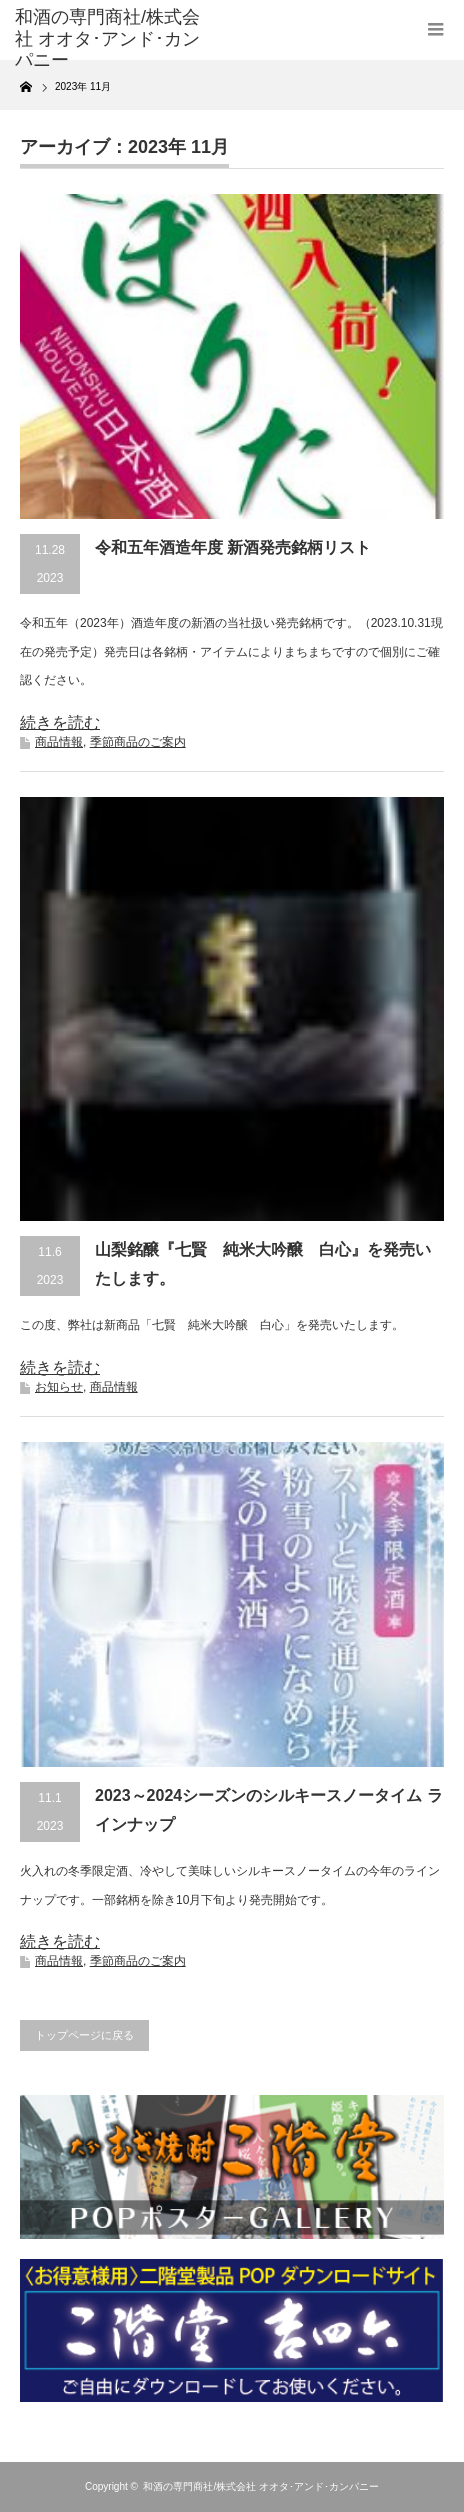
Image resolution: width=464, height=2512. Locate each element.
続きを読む (60, 722)
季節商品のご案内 (138, 742)
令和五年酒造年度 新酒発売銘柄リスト (233, 547)
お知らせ (59, 1387)
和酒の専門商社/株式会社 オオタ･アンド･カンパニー (261, 2486)
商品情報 (59, 742)
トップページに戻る (84, 2035)
